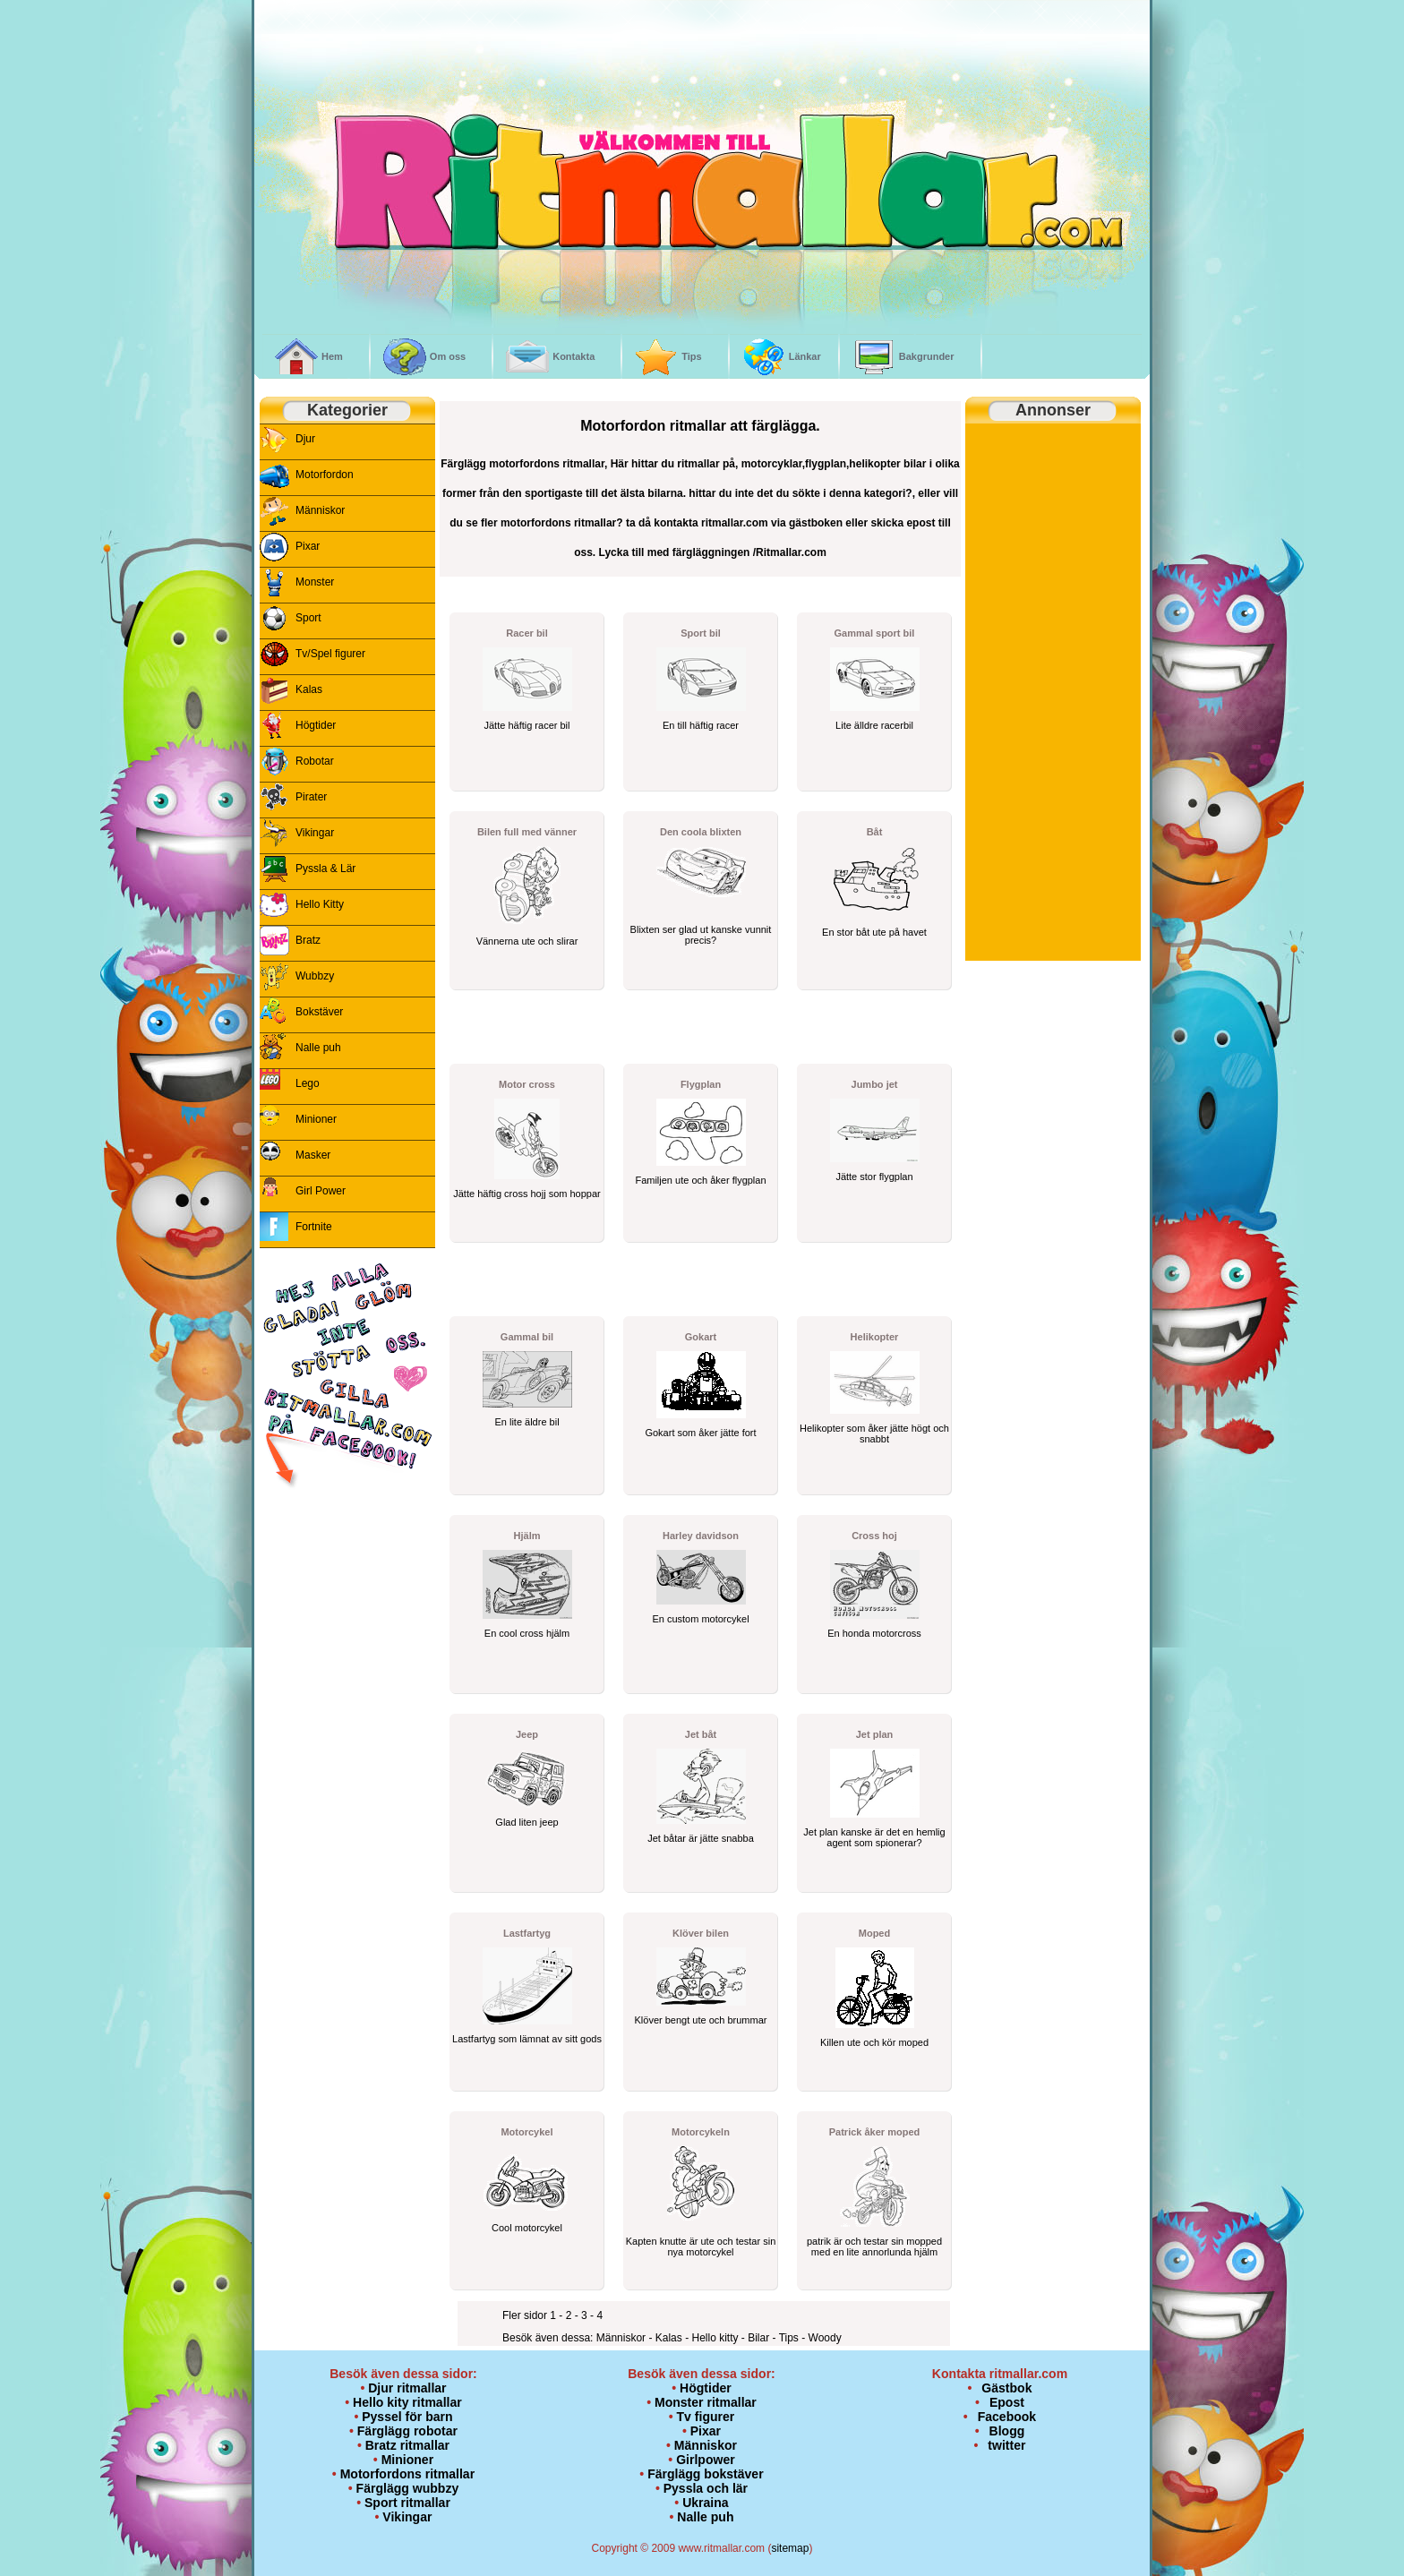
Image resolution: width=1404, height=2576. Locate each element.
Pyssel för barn (407, 2416)
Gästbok (1006, 2388)
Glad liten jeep (526, 1822)
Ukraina (705, 2502)
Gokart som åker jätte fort (700, 1432)
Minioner (316, 1119)
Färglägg (463, 464)
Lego (307, 1083)
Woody (825, 2338)
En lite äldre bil (526, 1421)
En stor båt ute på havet (874, 932)
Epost (1006, 2402)
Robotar (314, 761)
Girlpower (705, 2459)
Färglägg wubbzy (407, 2488)
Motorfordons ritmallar (407, 2474)
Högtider (315, 725)
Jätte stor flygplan (873, 1176)
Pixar (307, 546)
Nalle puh (318, 1047)
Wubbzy (314, 976)
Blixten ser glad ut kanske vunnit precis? (701, 935)
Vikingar (314, 832)
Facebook (1007, 2416)
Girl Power (320, 1191)
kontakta (676, 523)
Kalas (308, 689)
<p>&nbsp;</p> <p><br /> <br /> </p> (347, 1618)
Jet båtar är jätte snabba (700, 1838)
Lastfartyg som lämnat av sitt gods (527, 2038)
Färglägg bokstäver (705, 2474)
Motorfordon (324, 474)
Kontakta (573, 356)
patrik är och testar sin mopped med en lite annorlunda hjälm (874, 2246)
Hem (332, 356)
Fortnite (313, 1226)
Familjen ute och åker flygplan (700, 1180)
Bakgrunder (927, 356)
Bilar (760, 2338)
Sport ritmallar (407, 2502)
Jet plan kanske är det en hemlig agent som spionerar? (874, 1837)
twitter (1006, 2445)
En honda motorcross (874, 1633)
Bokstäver (319, 1012)
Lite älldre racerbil (874, 725)
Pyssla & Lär (325, 868)
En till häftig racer (701, 725)
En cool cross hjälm (526, 1633)
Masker (312, 1155)
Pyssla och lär (705, 2488)
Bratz (308, 940)
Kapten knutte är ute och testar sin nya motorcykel (701, 2246)
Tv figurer (706, 2416)
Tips (691, 356)
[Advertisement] (649, 1028)
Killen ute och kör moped (874, 2042)
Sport (308, 618)
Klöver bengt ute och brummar (701, 2020)
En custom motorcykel (700, 1618)
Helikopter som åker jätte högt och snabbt (874, 1433)
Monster (314, 582)
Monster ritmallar (706, 2402)
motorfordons (524, 464)
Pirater (311, 797)
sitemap (790, 2548)
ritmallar (583, 464)
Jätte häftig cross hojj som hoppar (526, 1193)
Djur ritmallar (407, 2388)
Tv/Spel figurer (330, 653)
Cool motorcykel (527, 2227)
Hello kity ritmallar (407, 2402)
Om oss (448, 356)
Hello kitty (716, 2338)
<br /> (415, 78)
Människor (320, 510)
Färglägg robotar (407, 2431)
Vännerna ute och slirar (527, 941)
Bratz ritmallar (407, 2445)
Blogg (1007, 2431)
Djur (305, 438)
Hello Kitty (319, 904)
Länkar (805, 356)
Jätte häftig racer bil (527, 725)
